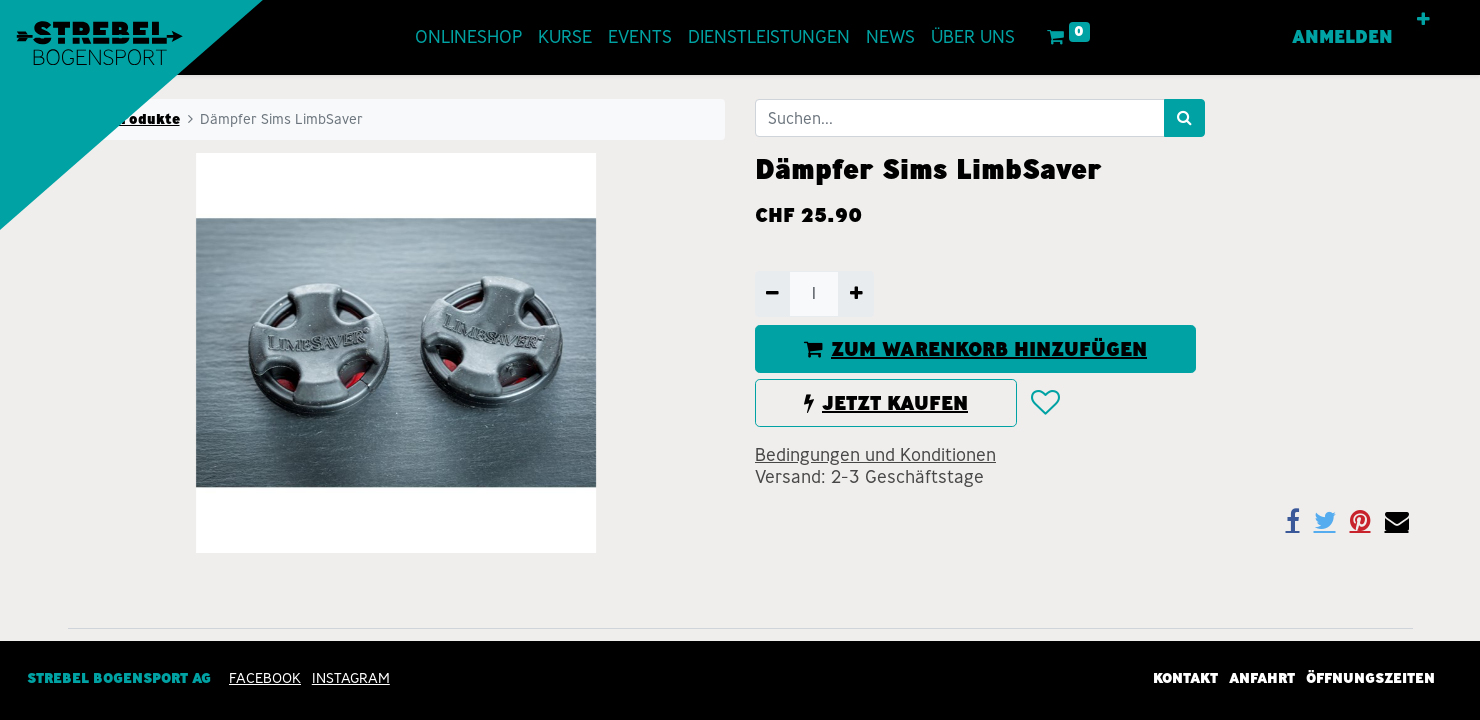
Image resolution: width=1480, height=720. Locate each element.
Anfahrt (1262, 678)
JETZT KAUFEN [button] (886, 403)
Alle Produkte (130, 119)
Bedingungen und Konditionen (875, 455)
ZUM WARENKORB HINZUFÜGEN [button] (975, 349)
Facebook (265, 678)
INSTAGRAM (351, 678)
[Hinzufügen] (855, 294)
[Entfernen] (772, 294)
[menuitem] (468, 37)
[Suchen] (1184, 118)
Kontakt (1185, 678)
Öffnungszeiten (1370, 678)
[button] (1423, 20)
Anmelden (1342, 37)
